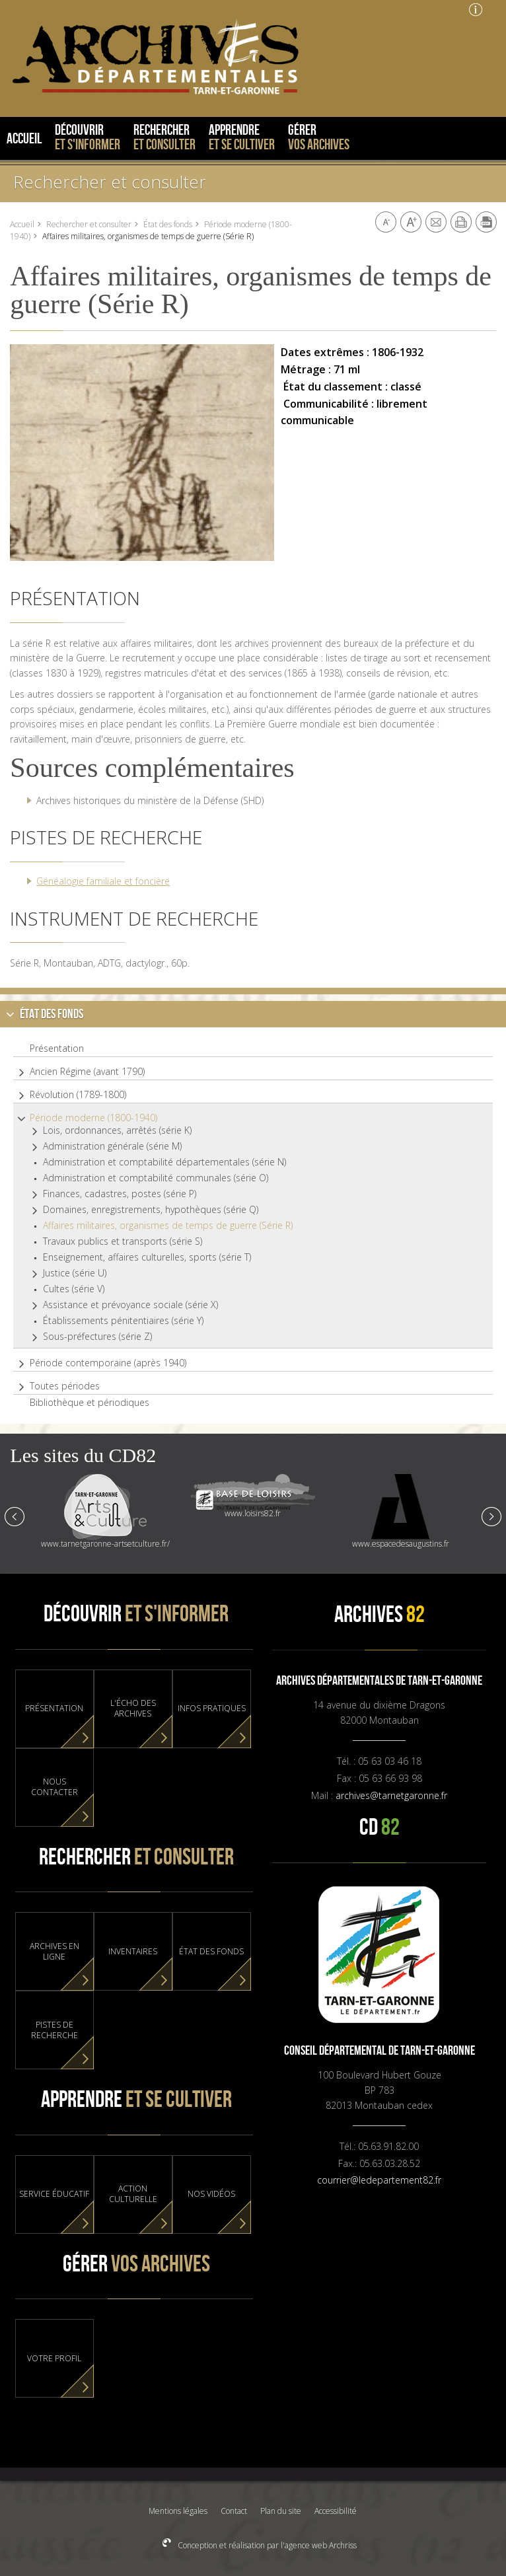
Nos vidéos (211, 2194)
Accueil (22, 224)
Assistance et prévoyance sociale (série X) (130, 1304)
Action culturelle (133, 2194)
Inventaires (132, 1951)
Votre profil (54, 2358)
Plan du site (280, 2511)
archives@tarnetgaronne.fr (391, 1795)
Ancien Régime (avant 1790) (87, 1071)
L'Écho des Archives (133, 1708)
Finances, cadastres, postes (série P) (119, 1193)
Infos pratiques (212, 1708)
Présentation (57, 1048)
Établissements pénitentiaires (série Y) (123, 1320)
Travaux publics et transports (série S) (122, 1241)
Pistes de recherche (54, 2030)
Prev (15, 1515)
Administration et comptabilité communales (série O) (155, 1178)
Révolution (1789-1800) (78, 1094)
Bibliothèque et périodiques (89, 1402)
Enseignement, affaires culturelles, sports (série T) (147, 1257)
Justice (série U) (74, 1273)
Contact (234, 2511)
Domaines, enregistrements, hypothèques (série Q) (150, 1209)
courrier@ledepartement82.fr (379, 2180)
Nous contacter (54, 1787)
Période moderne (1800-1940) (93, 1117)
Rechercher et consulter (109, 182)
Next (490, 1515)
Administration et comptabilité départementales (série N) (164, 1162)
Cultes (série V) (73, 1289)
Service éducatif (54, 2194)
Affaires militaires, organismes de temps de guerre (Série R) (168, 1225)
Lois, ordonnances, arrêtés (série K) (117, 1130)
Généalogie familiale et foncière (103, 881)
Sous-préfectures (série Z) (97, 1336)
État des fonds (167, 224)
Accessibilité (335, 2511)
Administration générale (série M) (112, 1146)
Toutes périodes (65, 1386)
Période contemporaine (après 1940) (108, 1363)
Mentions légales (178, 2511)
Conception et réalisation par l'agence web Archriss (266, 2545)
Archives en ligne (54, 1951)
